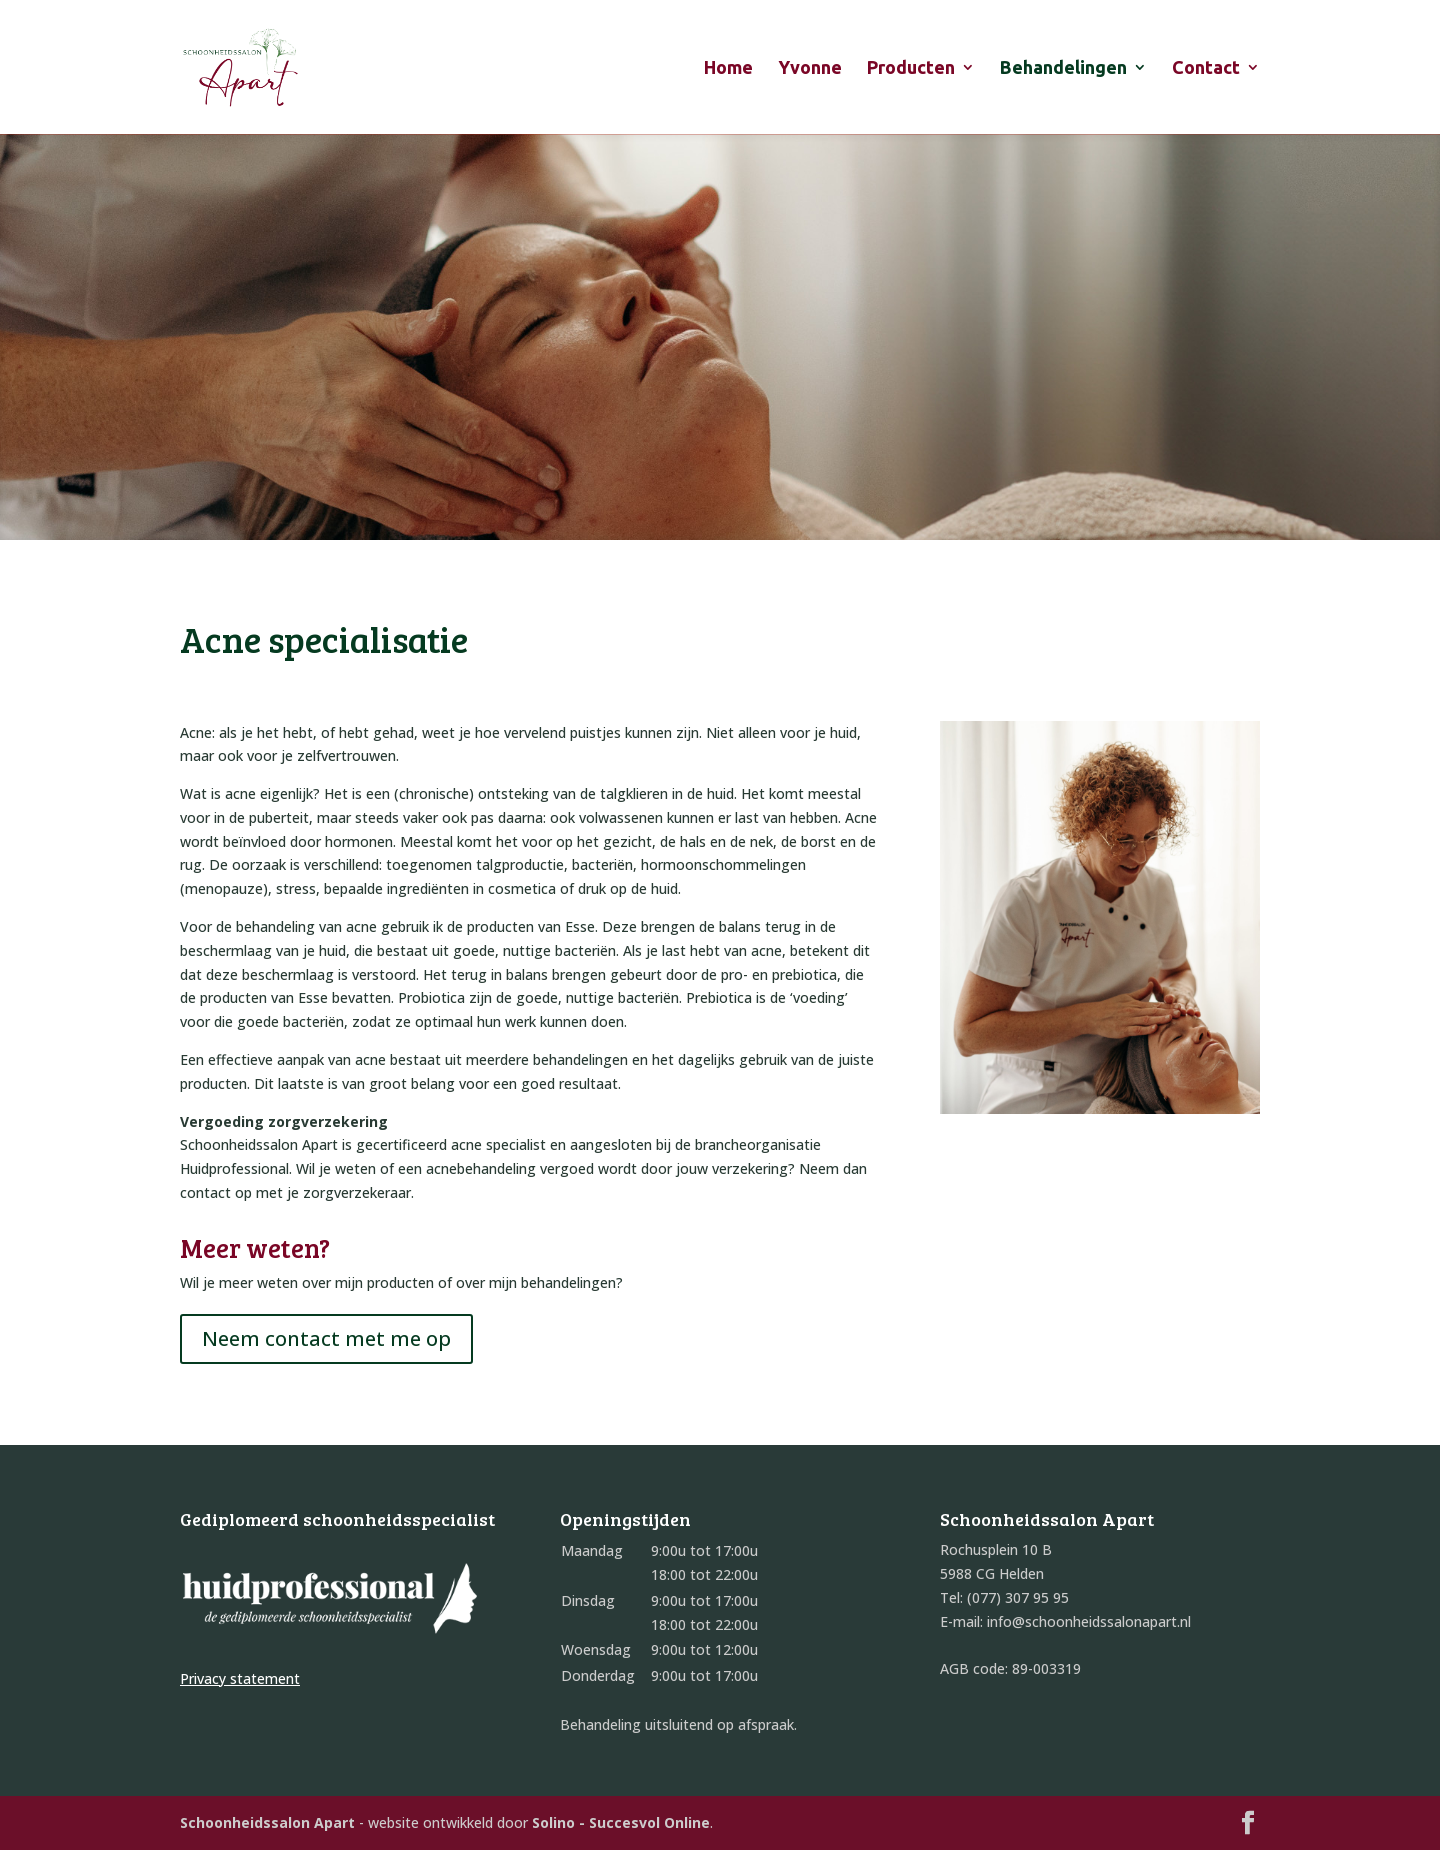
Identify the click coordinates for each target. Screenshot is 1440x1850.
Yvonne (810, 68)
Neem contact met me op (326, 1338)
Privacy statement (240, 1678)
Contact (1206, 68)
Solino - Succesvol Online (621, 1822)
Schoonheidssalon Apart (267, 1822)
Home (728, 68)
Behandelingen (1063, 68)
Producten (911, 68)
